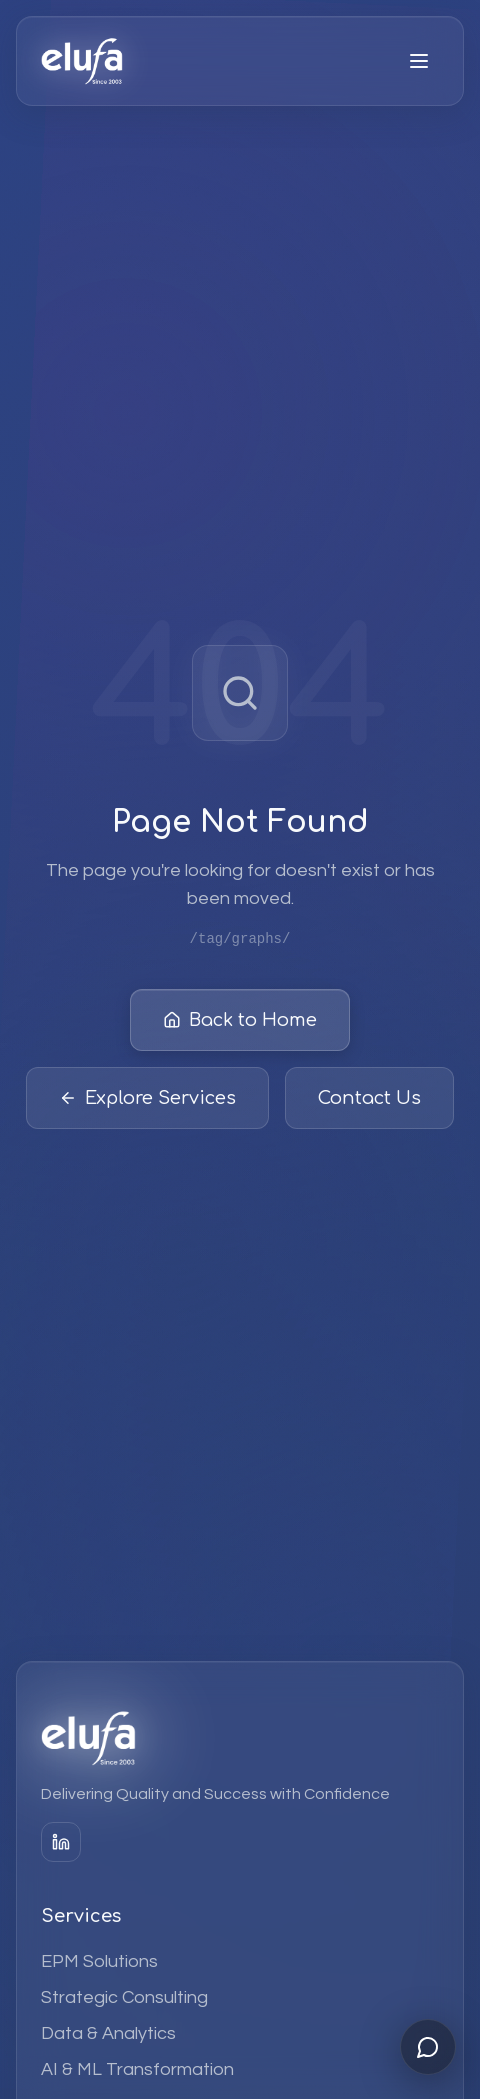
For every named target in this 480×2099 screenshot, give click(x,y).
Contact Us (369, 1100)
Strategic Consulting (124, 1997)
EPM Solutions (99, 1961)
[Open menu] (419, 61)
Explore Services (147, 1100)
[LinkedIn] (61, 1842)
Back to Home (240, 1022)
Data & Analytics (108, 2033)
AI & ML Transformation (137, 2069)
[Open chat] (428, 2047)
